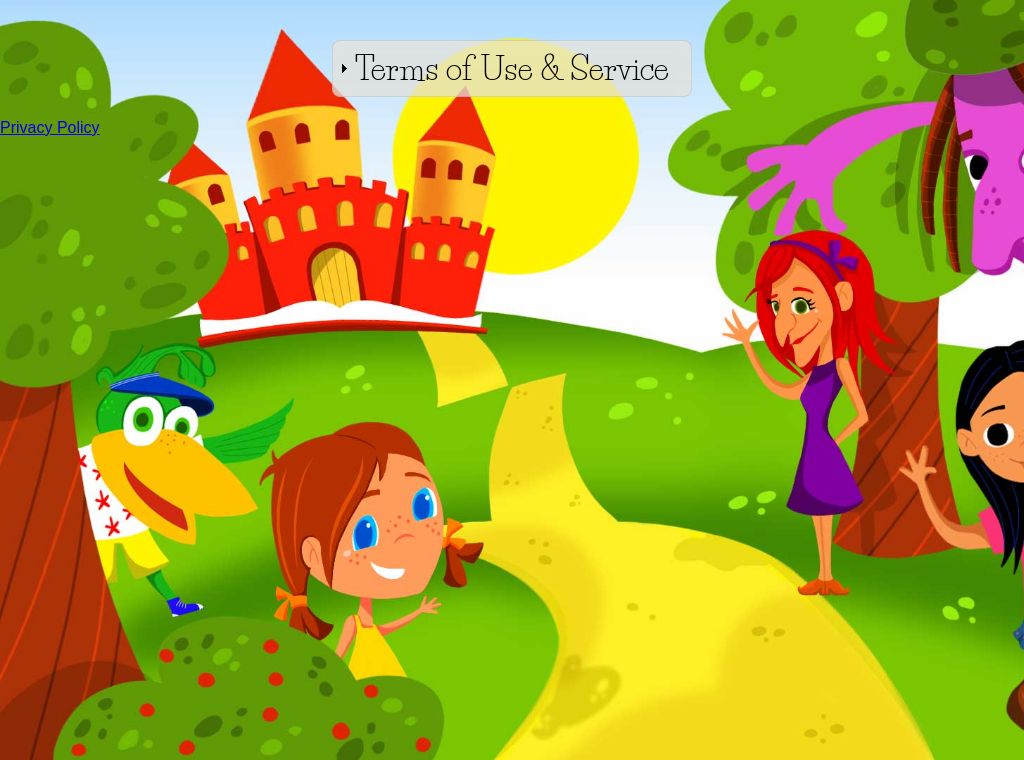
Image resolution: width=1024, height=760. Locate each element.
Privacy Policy (50, 127)
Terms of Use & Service (512, 68)
